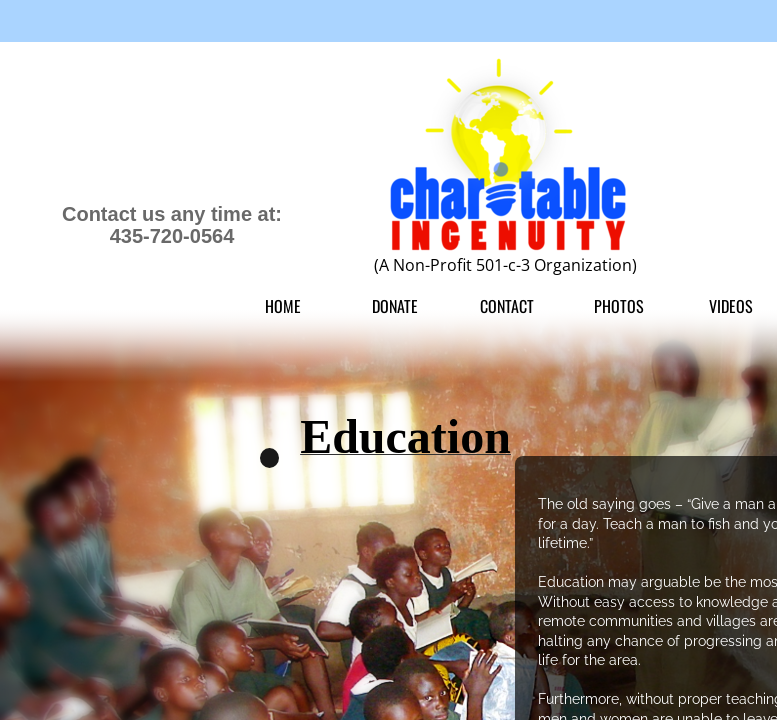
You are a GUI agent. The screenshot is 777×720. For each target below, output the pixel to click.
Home (283, 306)
